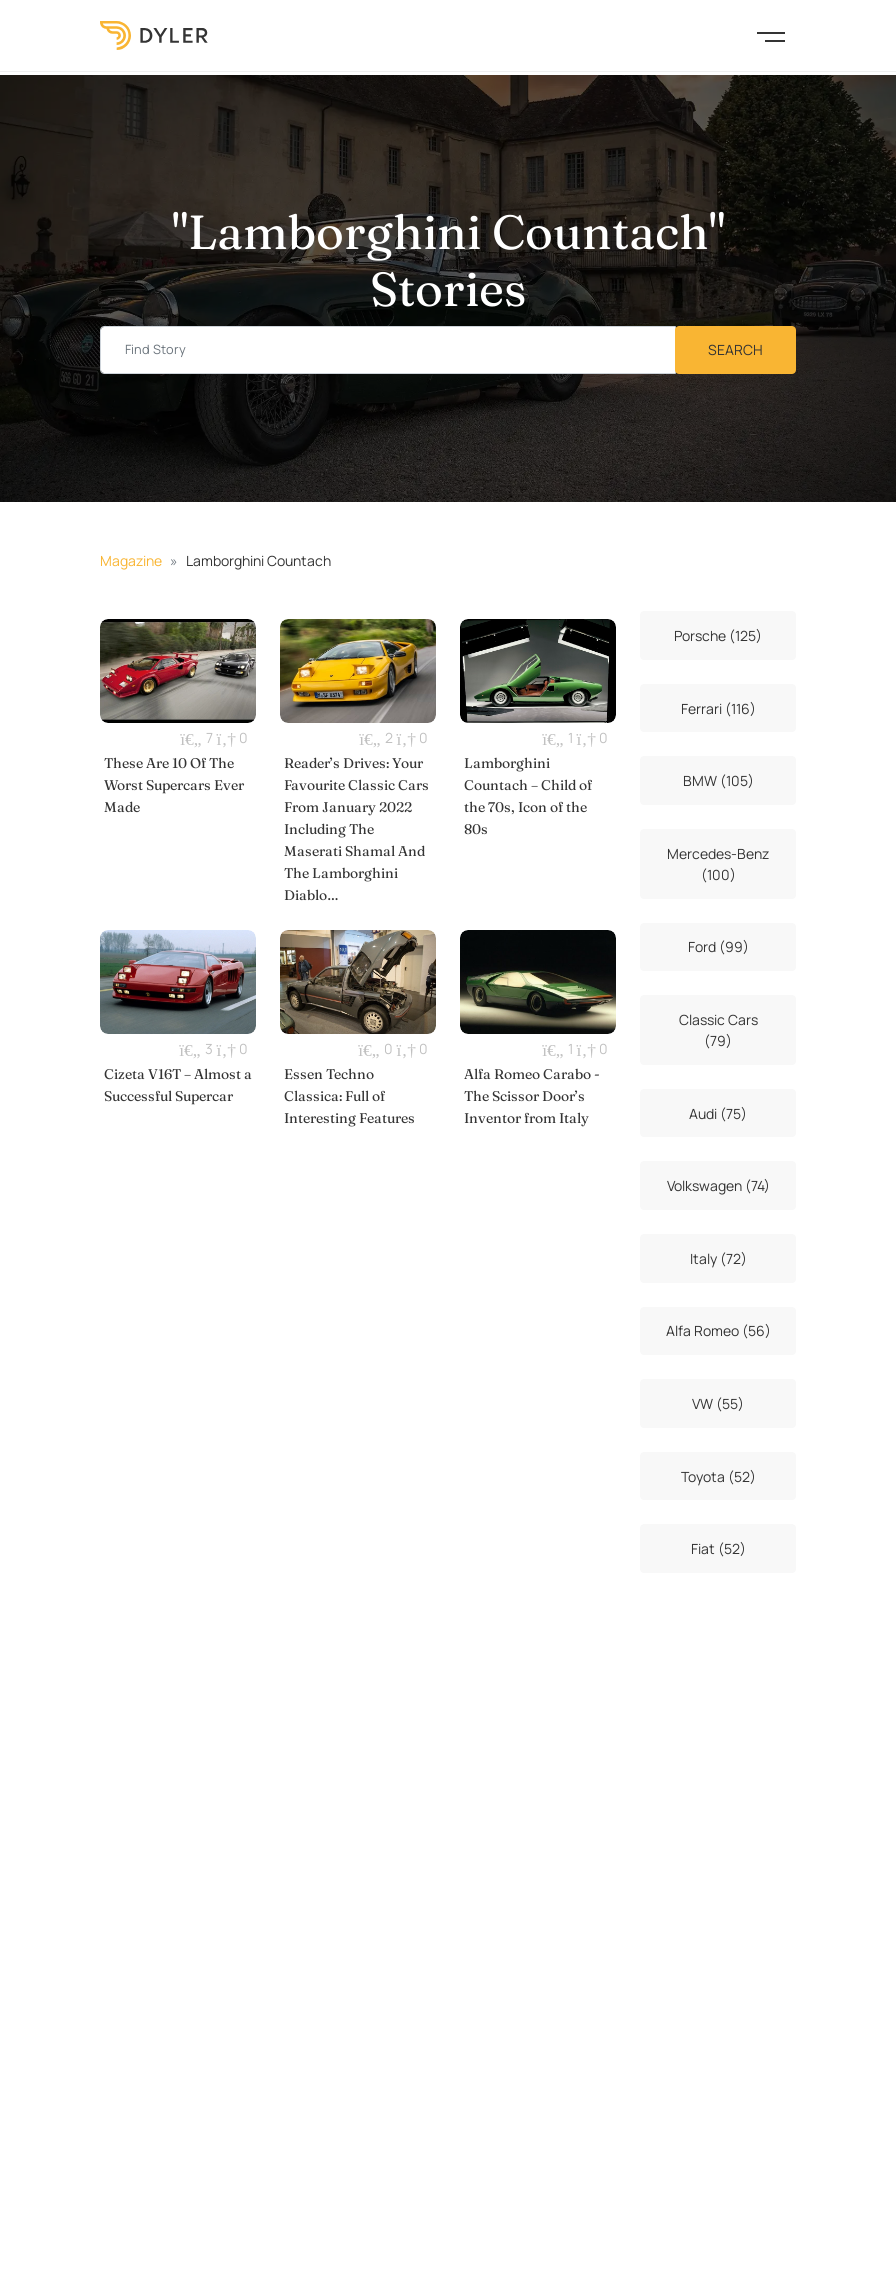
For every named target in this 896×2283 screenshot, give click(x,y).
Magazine (131, 560)
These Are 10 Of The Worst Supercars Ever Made (174, 785)
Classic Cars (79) (718, 1030)
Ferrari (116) (718, 708)
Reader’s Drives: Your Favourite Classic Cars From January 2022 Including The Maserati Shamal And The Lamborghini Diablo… (356, 829)
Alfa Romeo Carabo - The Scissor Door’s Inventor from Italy (532, 1096)
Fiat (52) (718, 1548)
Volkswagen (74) (718, 1185)
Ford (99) (718, 946)
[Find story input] (388, 350)
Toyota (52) (718, 1476)
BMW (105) (718, 780)
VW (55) (718, 1403)
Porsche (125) (718, 635)
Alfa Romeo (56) (718, 1330)
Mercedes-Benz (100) (718, 864)
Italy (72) (718, 1258)
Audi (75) (718, 1113)
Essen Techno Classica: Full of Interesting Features (349, 1096)
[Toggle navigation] (771, 35)
